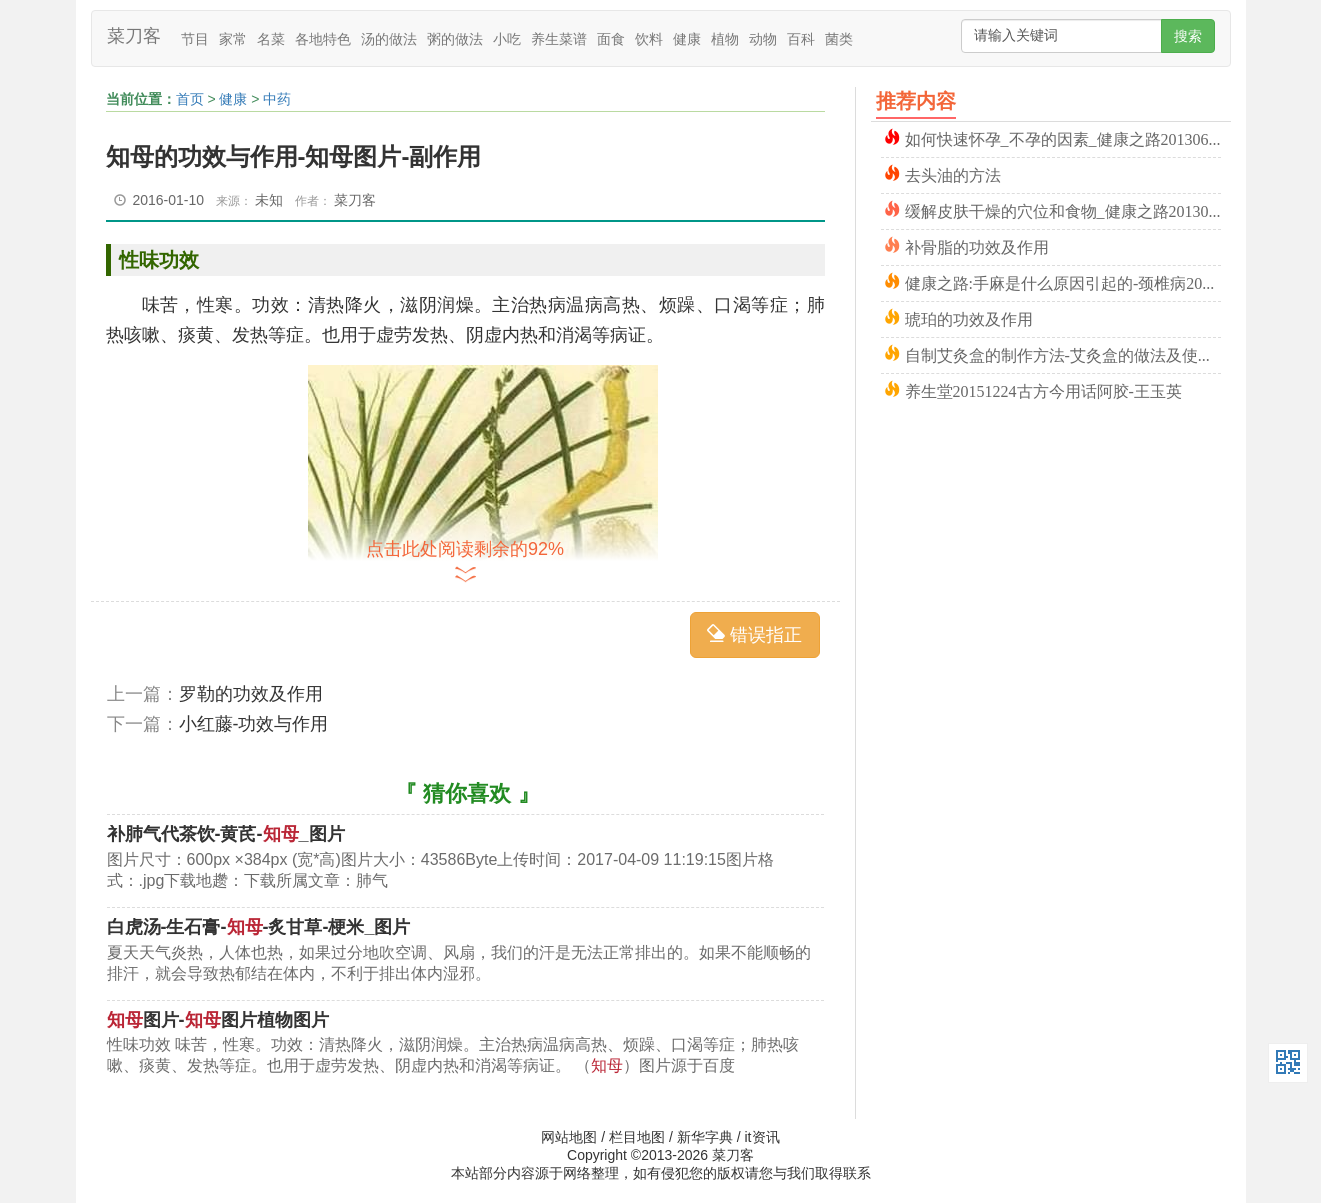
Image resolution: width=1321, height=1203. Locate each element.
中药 (277, 99)
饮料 (649, 39)
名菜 (271, 39)
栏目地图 (637, 1137)
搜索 (1188, 36)
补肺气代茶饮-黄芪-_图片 (226, 834)
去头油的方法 (953, 173)
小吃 (507, 39)
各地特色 (323, 39)
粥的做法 (455, 39)
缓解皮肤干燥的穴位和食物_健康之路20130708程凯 (1063, 209)
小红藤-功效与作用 (254, 724)
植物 (725, 39)
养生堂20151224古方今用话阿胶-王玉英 (1043, 389)
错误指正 (754, 634)
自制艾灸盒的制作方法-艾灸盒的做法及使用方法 (1063, 353)
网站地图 (569, 1137)
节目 (195, 39)
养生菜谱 (559, 39)
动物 (763, 39)
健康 (687, 39)
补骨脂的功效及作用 (977, 245)
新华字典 (705, 1137)
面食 (611, 39)
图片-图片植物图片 (218, 1020)
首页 (190, 99)
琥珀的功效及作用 (969, 317)
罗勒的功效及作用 (251, 694)
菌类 (839, 39)
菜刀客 (134, 36)
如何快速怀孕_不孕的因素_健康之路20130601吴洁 (1063, 137)
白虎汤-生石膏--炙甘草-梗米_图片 (259, 927)
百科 (801, 39)
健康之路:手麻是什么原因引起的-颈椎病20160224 (1063, 281)
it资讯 (762, 1137)
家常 (233, 39)
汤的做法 (389, 39)
